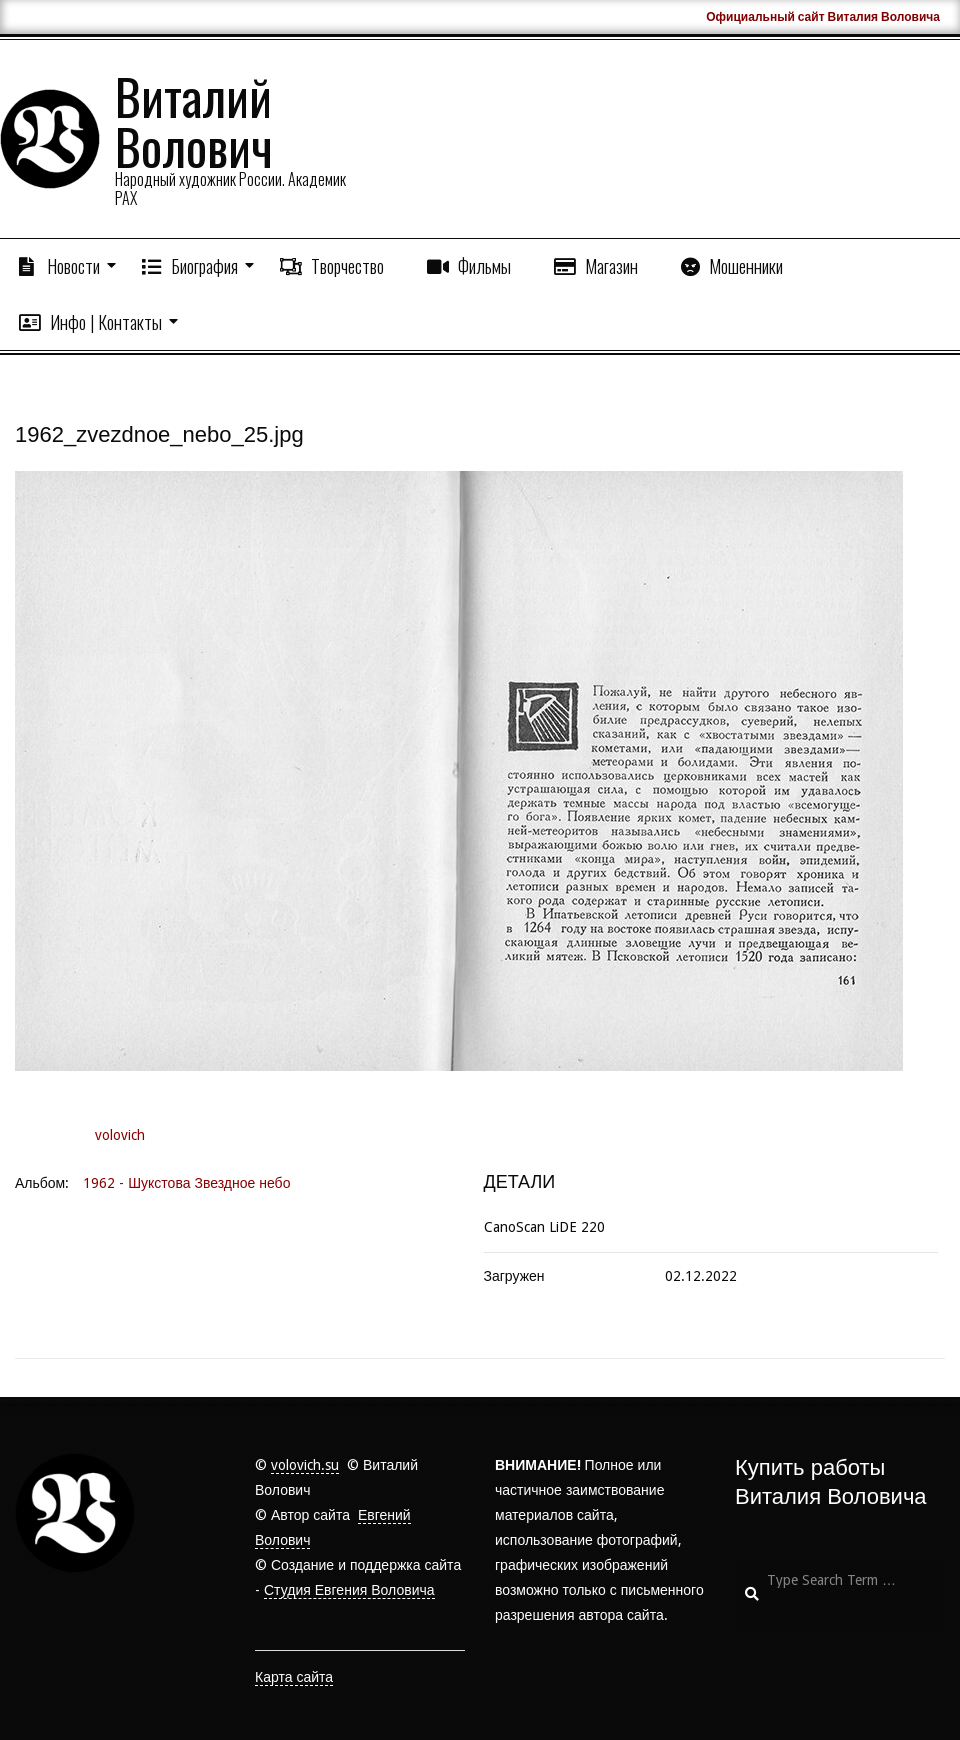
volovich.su (305, 1465)
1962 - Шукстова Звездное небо (186, 1183)
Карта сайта (294, 1677)
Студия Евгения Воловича (349, 1590)
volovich (120, 1135)
